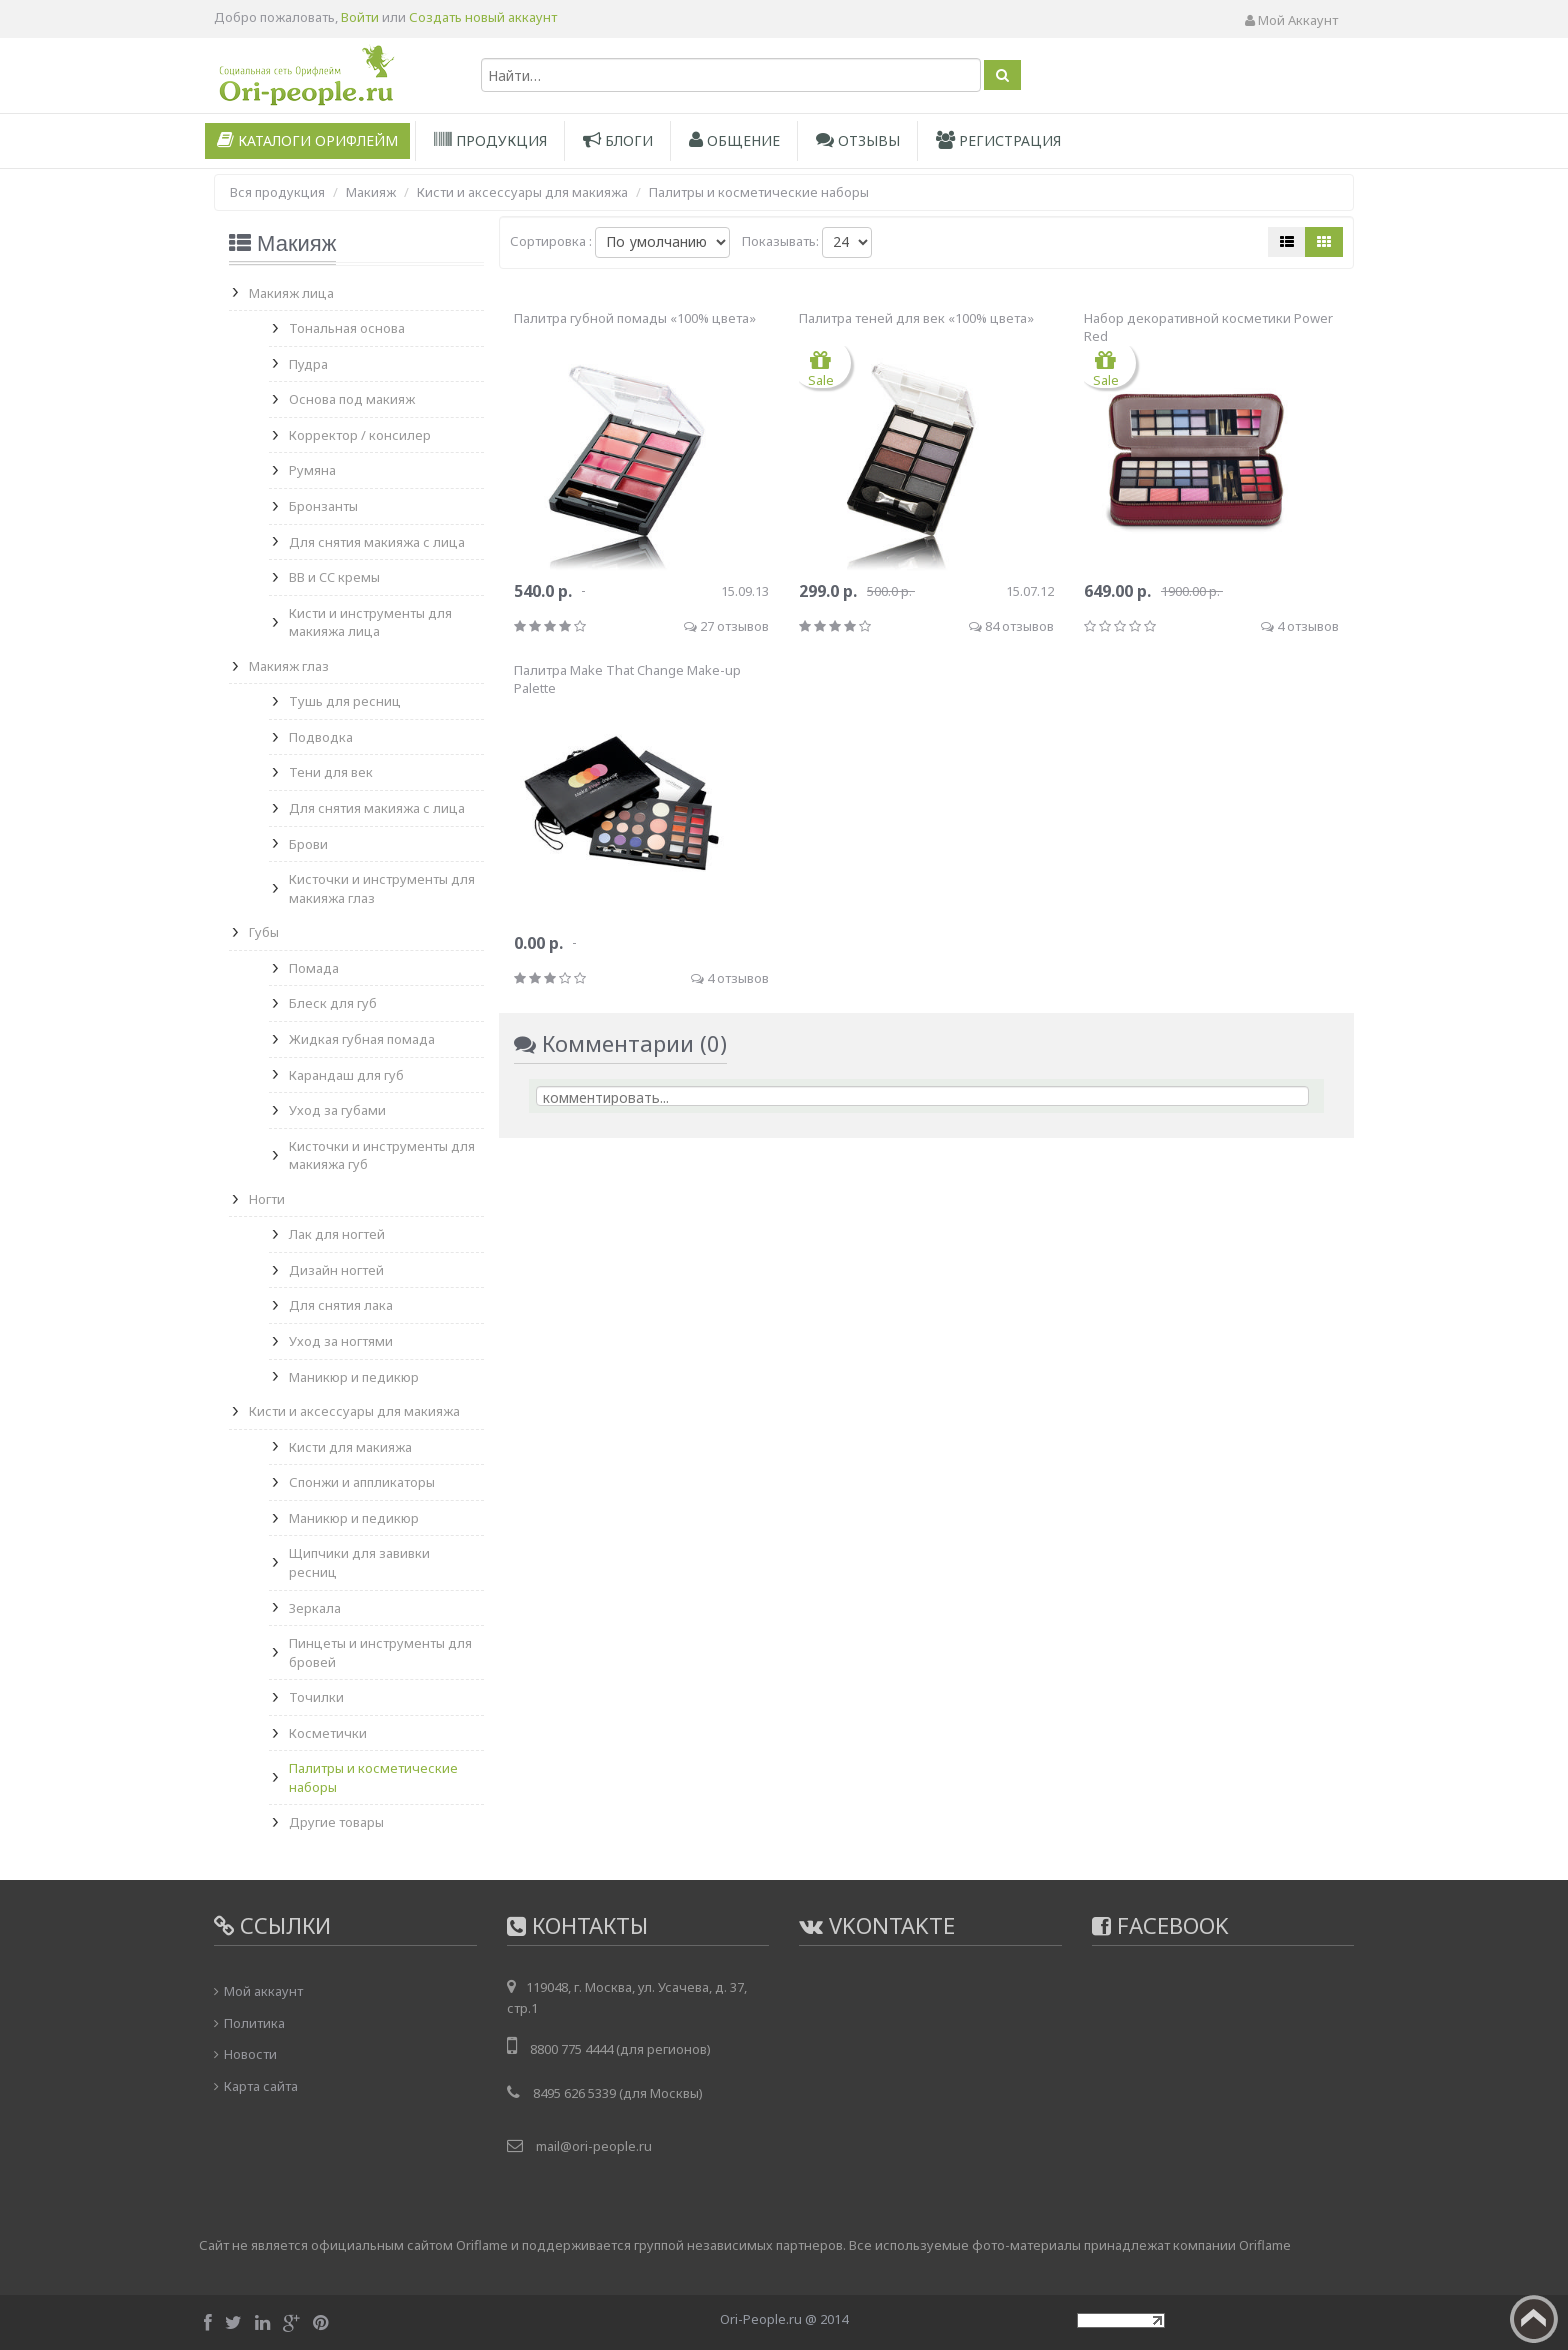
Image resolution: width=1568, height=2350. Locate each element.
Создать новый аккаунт (483, 17)
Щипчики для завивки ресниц (359, 1562)
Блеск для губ (333, 1003)
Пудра (308, 364)
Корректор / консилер (360, 435)
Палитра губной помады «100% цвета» (635, 318)
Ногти (267, 1199)
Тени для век (331, 772)
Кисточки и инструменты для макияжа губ (382, 1155)
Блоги (618, 140)
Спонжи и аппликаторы (362, 1482)
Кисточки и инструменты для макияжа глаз (382, 888)
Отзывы (858, 140)
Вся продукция (277, 192)
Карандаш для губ (346, 1075)
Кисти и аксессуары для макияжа (354, 1411)
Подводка (321, 737)
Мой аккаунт (1291, 20)
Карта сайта (261, 2086)
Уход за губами (337, 1110)
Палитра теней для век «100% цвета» (916, 318)
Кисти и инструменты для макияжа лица (370, 622)
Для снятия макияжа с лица (377, 542)
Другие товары (336, 1822)
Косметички (328, 1733)
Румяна (312, 470)
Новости (250, 2054)
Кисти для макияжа (350, 1447)
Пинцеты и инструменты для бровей (380, 1652)
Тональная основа (347, 328)
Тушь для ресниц (345, 701)
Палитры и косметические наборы (373, 1777)
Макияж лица (291, 293)
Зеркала (315, 1608)
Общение (734, 140)
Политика (254, 2023)
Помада (314, 968)
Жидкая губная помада (362, 1039)
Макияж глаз (289, 666)
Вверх (1534, 2319)
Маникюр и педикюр (354, 1377)
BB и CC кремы (334, 577)
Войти (360, 17)
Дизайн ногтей (336, 1270)
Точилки (316, 1697)
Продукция (490, 140)
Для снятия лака (341, 1305)
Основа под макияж (352, 399)
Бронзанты (323, 506)
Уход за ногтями (341, 1341)
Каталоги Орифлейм (307, 140)
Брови (308, 844)
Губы (264, 932)
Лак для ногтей (337, 1234)
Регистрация (998, 140)
